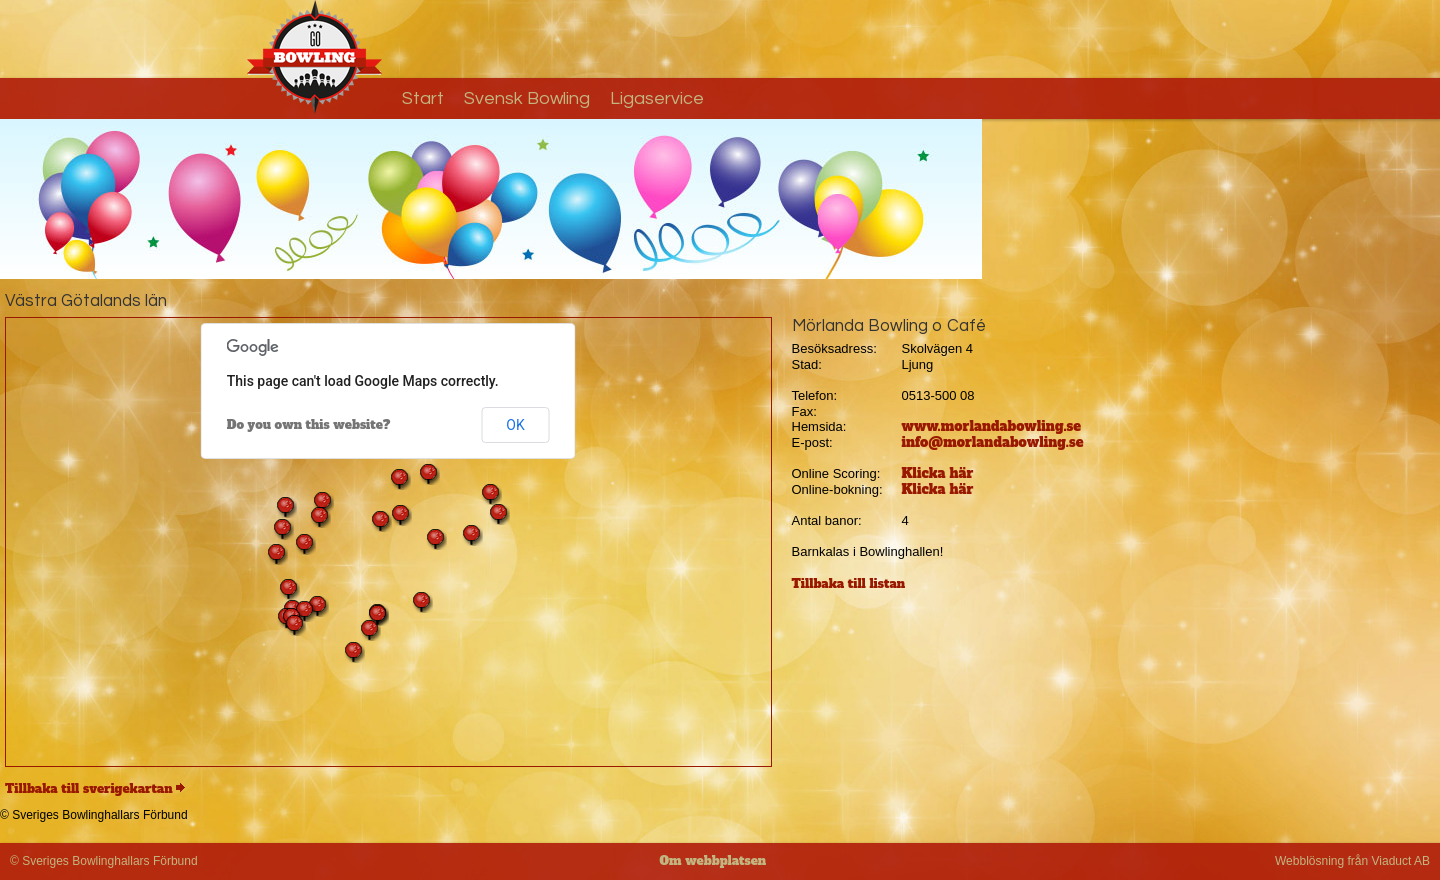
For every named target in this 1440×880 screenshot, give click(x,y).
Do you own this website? (309, 425)
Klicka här (938, 473)
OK (515, 425)
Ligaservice (657, 98)
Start (423, 98)
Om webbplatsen (713, 861)
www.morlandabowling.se (992, 426)
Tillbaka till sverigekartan (89, 789)
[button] (378, 615)
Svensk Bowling (527, 98)
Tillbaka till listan (849, 584)
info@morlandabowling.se (993, 442)
